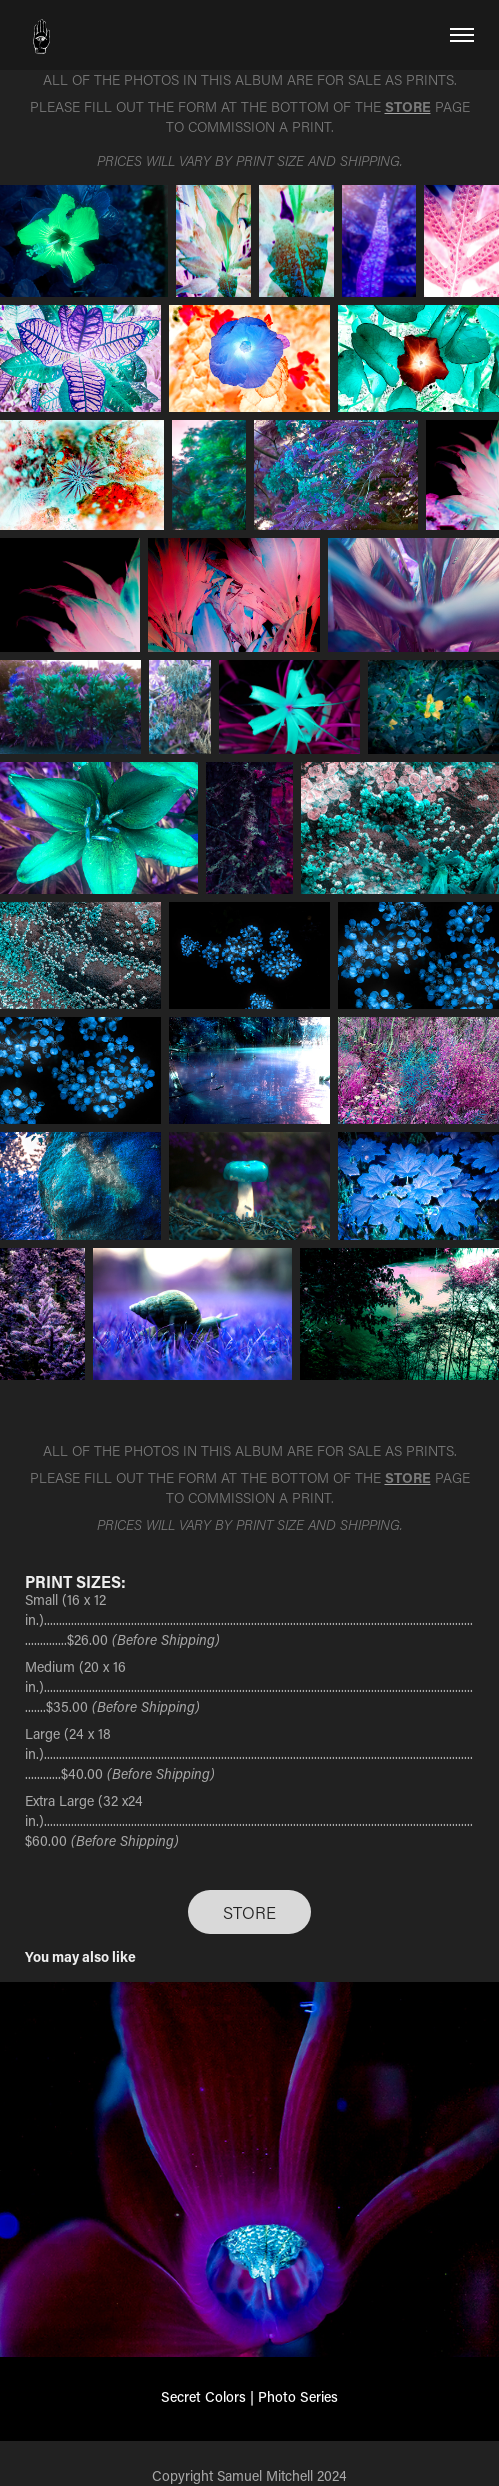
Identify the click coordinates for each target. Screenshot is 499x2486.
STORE (249, 1912)
